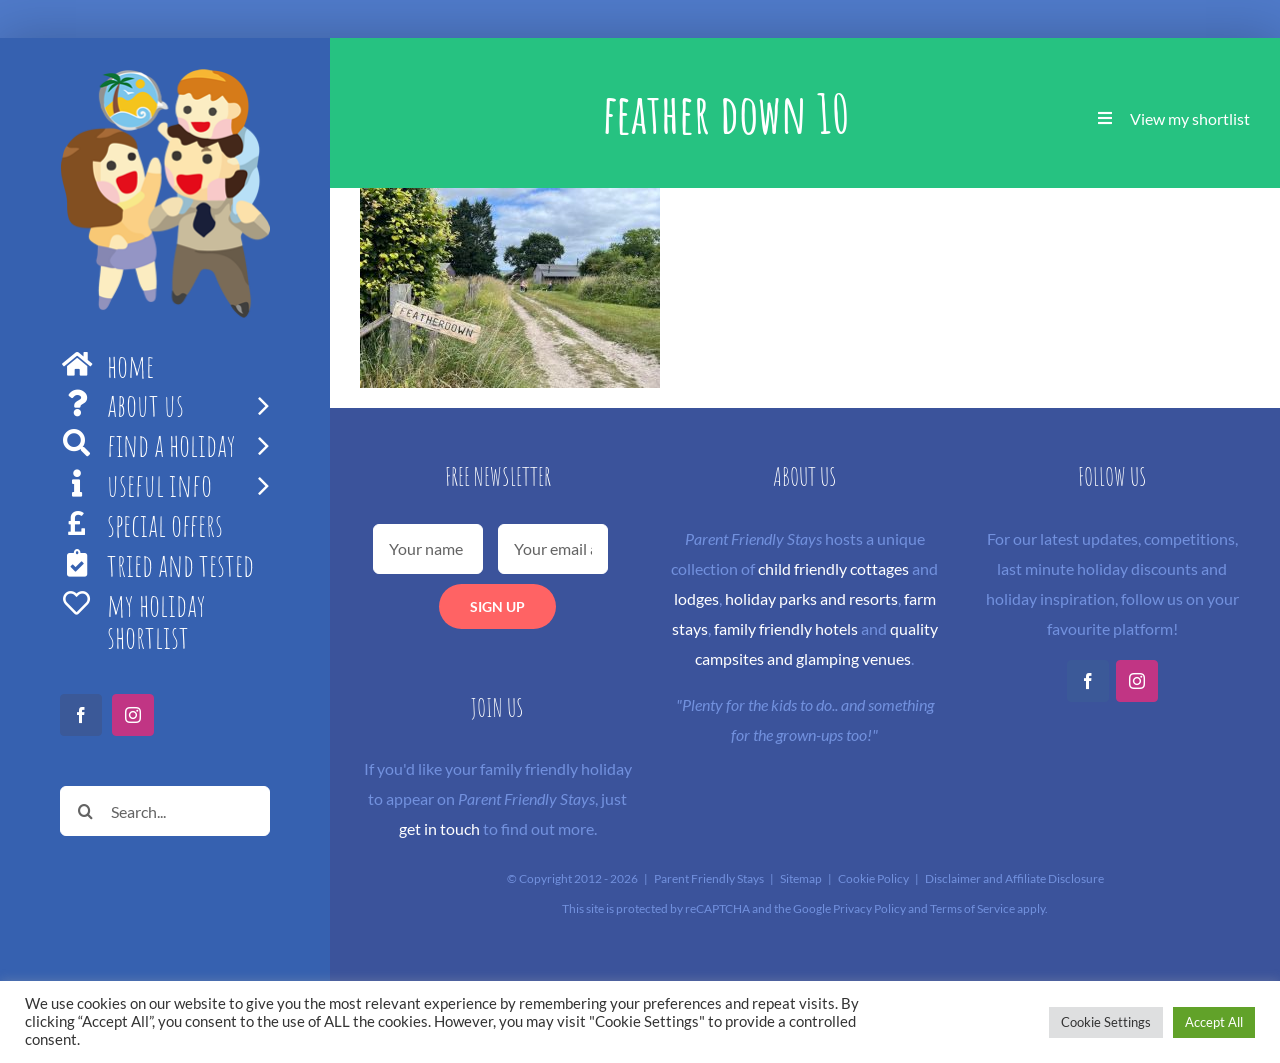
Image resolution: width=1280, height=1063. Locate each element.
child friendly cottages (833, 568)
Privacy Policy (869, 908)
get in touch (439, 828)
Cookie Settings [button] (1106, 1022)
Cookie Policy (873, 878)
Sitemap (801, 878)
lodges (696, 598)
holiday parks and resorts (811, 598)
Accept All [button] (1214, 1022)
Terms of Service (972, 908)
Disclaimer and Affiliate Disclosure (1014, 878)
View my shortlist (1190, 118)
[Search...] (165, 811)
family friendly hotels (786, 628)
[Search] (85, 811)
